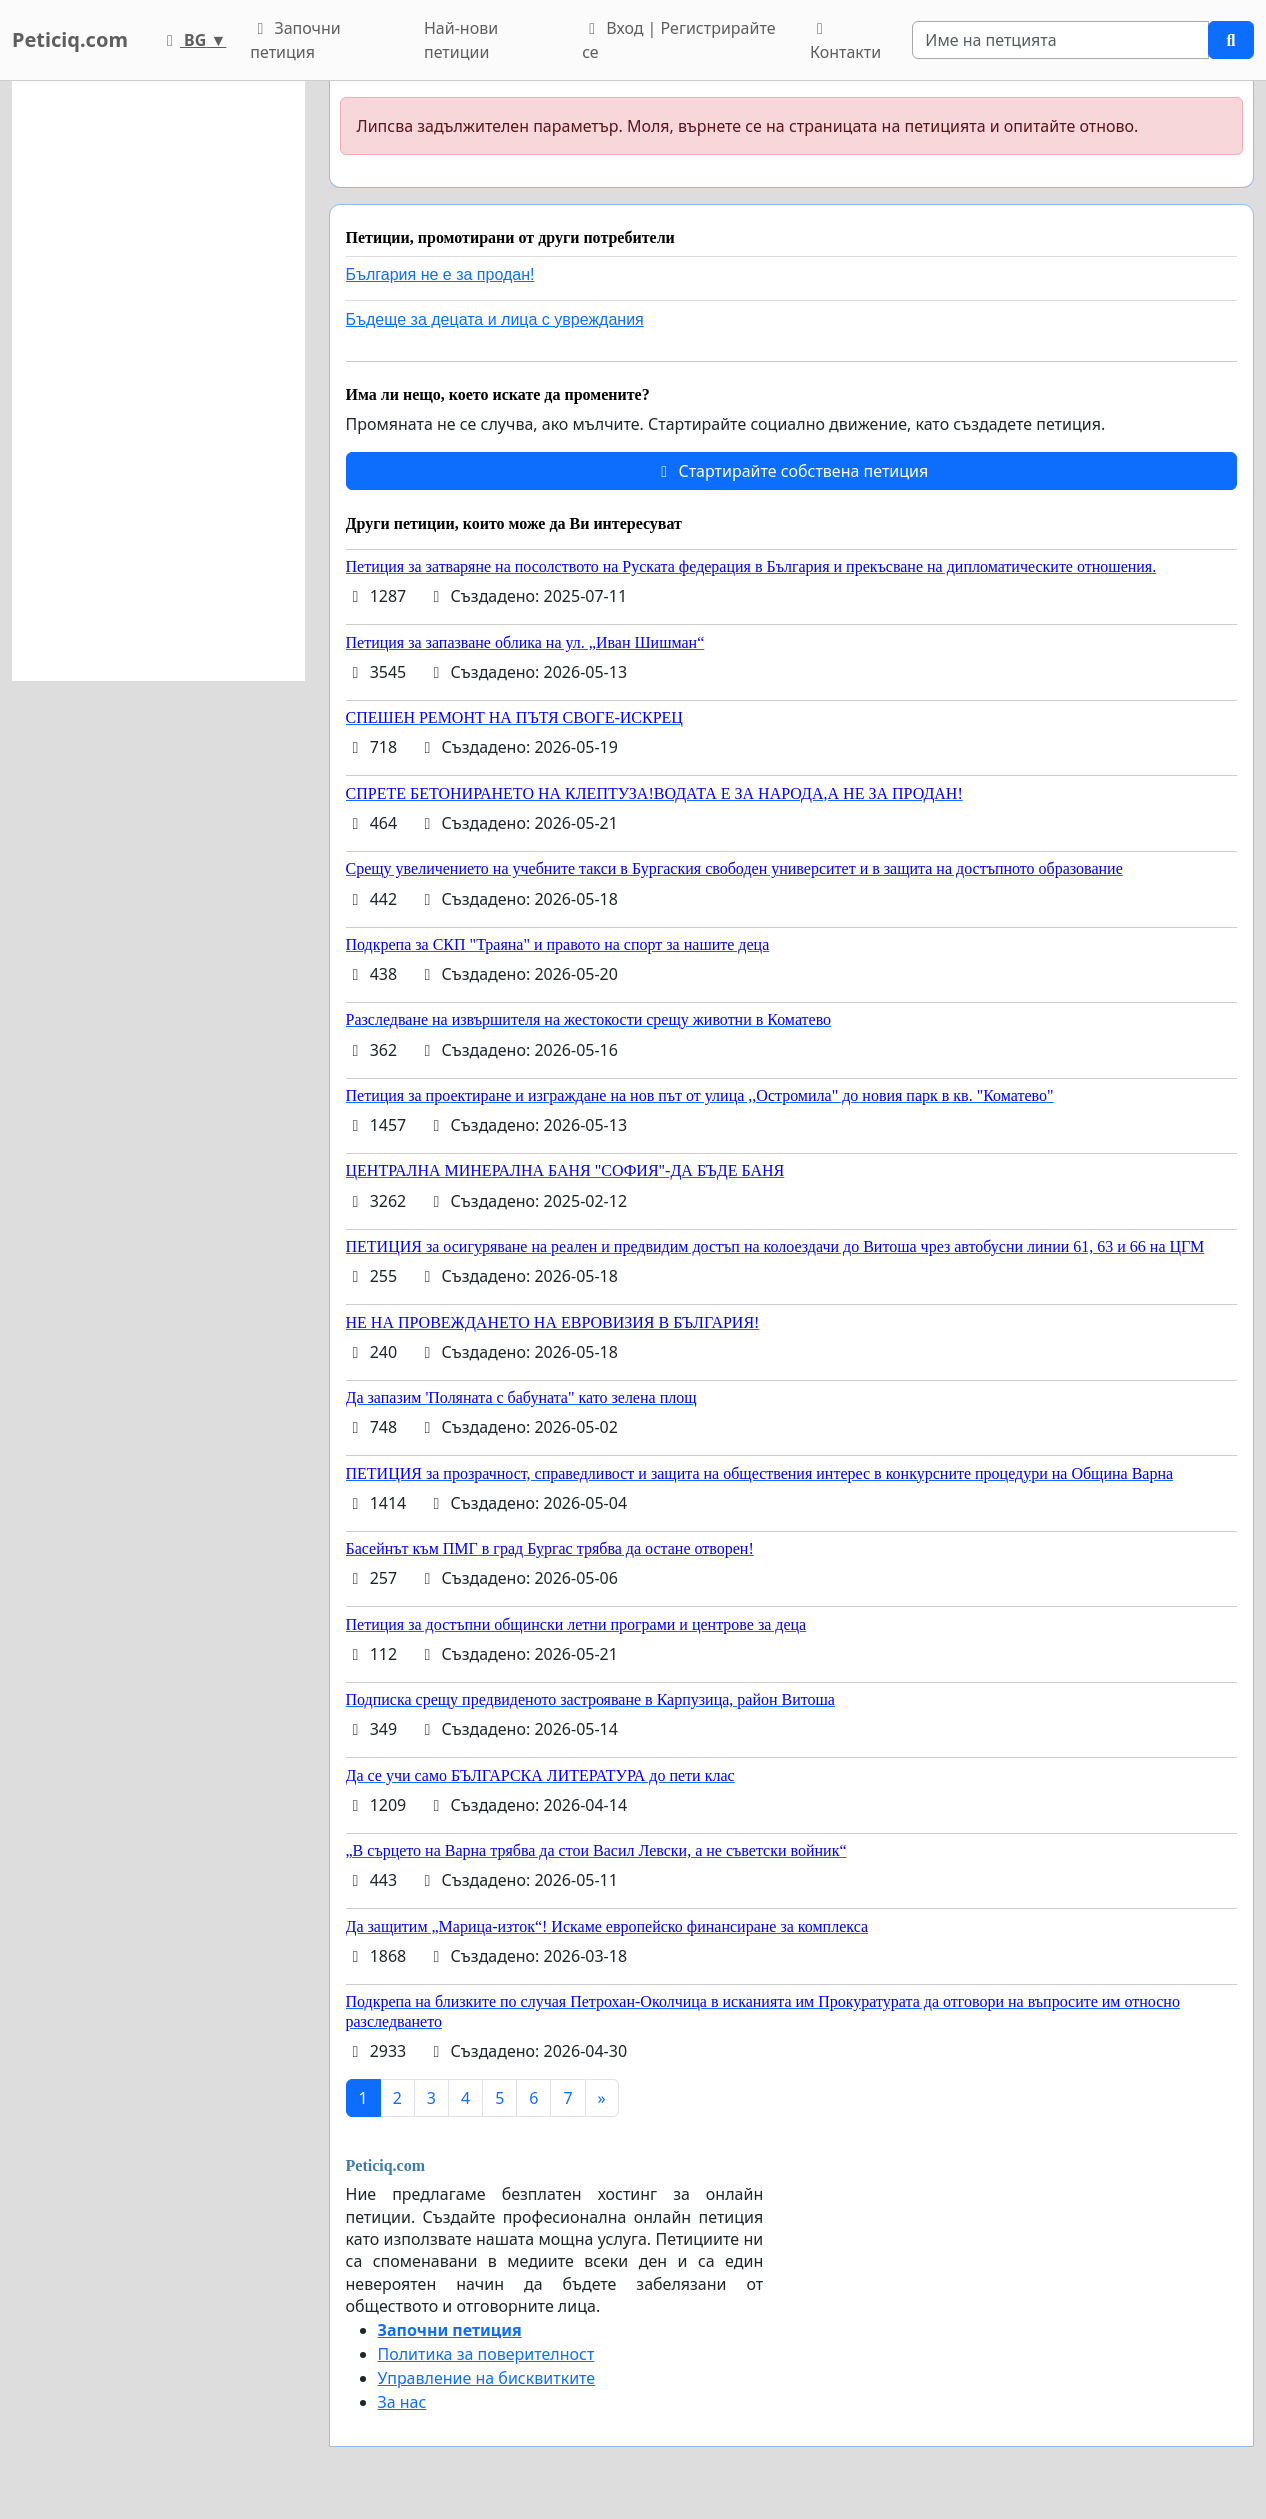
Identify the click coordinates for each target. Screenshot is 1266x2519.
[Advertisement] (158, 381)
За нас (402, 2402)
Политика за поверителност (486, 2354)
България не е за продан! (440, 274)
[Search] (1060, 40)
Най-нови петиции (461, 40)
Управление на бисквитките (487, 2378)
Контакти (845, 42)
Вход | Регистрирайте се (678, 40)
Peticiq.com (70, 39)
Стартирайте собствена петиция (791, 471)
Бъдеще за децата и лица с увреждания (495, 319)
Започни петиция (295, 40)
